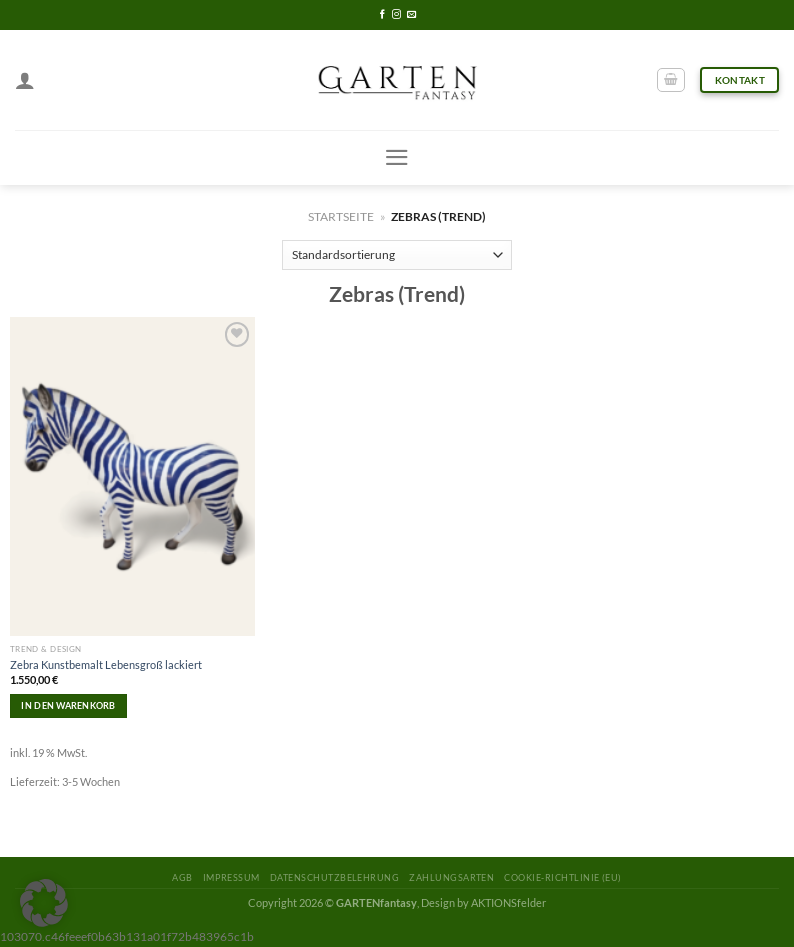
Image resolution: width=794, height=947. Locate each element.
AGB (182, 877)
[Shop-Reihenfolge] (397, 255)
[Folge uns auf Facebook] (382, 15)
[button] (44, 903)
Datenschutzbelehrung (334, 877)
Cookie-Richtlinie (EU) (562, 877)
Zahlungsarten (451, 877)
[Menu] (397, 157)
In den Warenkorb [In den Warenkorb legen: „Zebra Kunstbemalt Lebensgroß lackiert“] (68, 705)
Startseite (341, 216)
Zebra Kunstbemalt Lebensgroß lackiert (106, 664)
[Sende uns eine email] (411, 15)
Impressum (231, 877)
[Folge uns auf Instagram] (396, 15)
